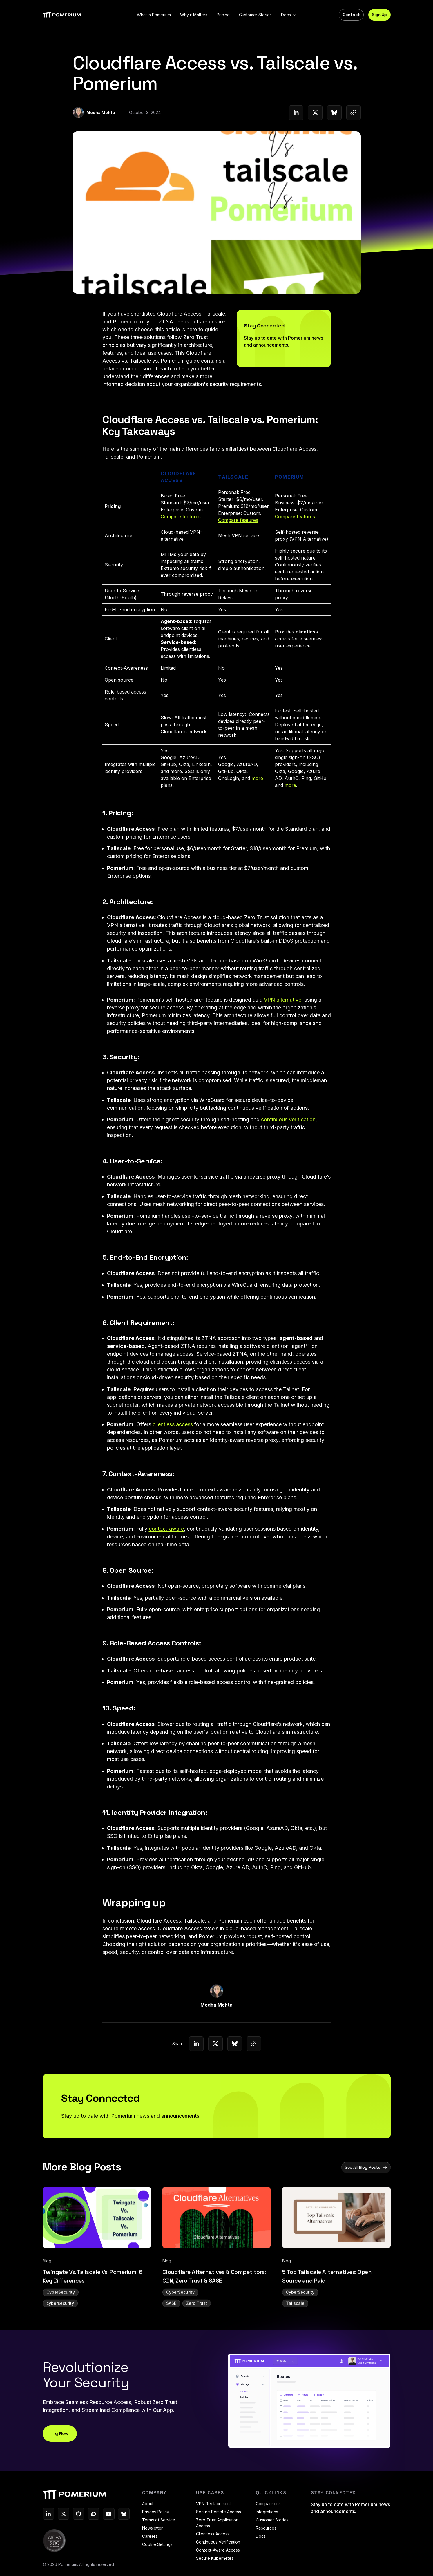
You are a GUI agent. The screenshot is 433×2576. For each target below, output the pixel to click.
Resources (266, 2530)
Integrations (267, 2513)
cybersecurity (60, 2333)
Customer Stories (272, 2521)
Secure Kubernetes (214, 2560)
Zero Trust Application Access (217, 2524)
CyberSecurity (60, 2322)
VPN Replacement (213, 2505)
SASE (171, 2333)
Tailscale (295, 2333)
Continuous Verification (218, 2543)
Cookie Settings (157, 2546)
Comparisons (268, 2505)
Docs (261, 2538)
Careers (149, 2538)
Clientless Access (212, 2535)
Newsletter (152, 2530)
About (147, 2505)
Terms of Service (158, 2521)
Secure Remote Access (218, 2513)
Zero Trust (196, 2333)
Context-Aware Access (218, 2552)
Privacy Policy (155, 2513)
